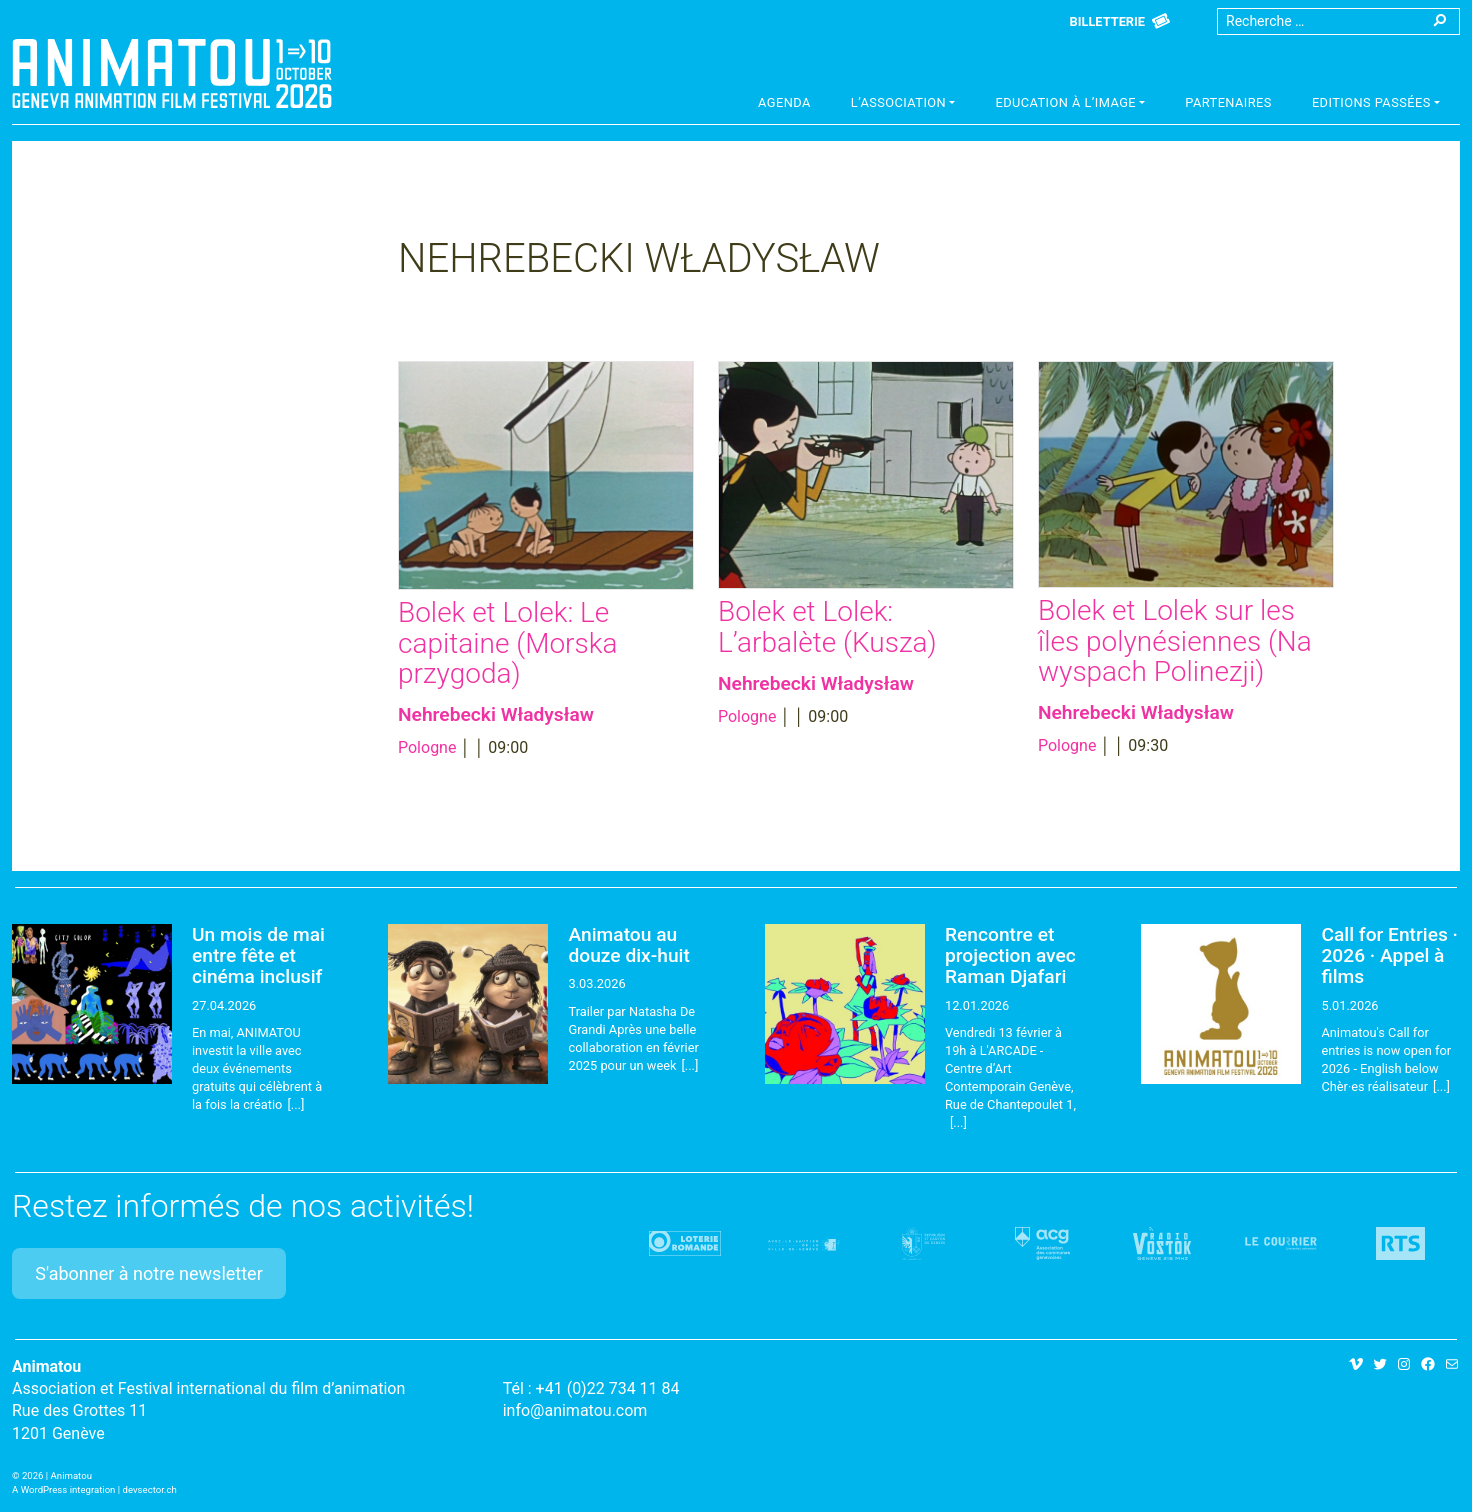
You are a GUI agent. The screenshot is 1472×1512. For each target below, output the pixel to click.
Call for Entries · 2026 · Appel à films (1389, 955)
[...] (295, 1104)
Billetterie (1107, 21)
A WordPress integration (63, 1489)
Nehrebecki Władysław (496, 714)
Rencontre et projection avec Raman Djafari (1010, 955)
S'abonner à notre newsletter (149, 1273)
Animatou (172, 73)
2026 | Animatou (57, 1475)
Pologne (427, 747)
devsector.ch (150, 1489)
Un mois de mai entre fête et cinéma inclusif (258, 955)
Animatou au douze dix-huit (628, 945)
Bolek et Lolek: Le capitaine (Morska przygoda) (507, 643)
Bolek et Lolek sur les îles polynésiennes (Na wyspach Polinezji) (1175, 641)
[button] (903, 105)
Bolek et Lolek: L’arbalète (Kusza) (827, 627)
